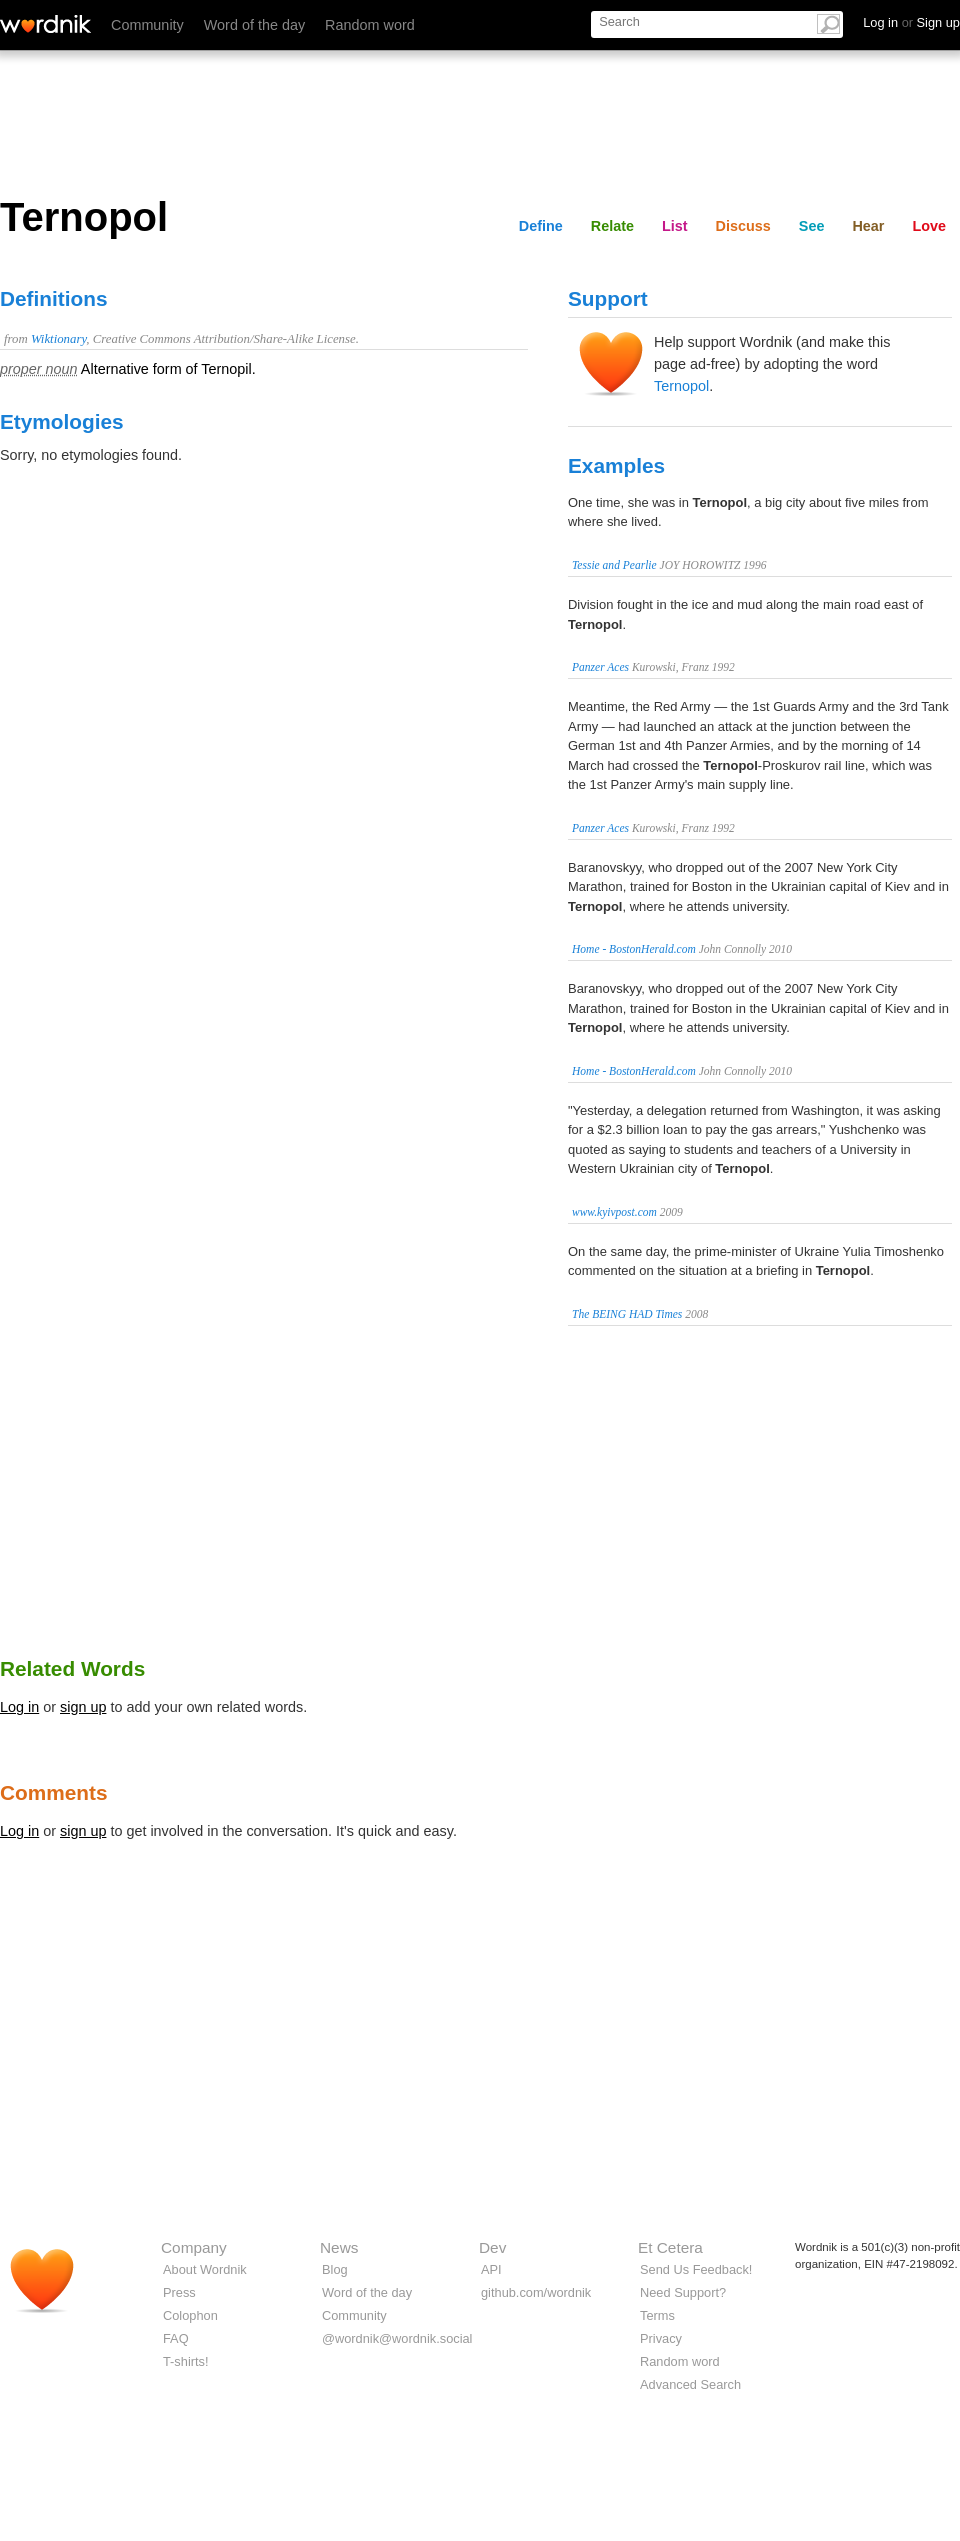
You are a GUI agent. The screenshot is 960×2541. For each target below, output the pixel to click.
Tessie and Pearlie (614, 565)
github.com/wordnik (536, 2292)
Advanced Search (690, 2384)
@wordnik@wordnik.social (397, 2338)
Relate (612, 226)
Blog (335, 2269)
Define (541, 226)
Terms (657, 2315)
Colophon (190, 2315)
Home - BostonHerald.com (634, 949)
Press (179, 2292)
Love (929, 226)
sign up (83, 1707)
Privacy (661, 2338)
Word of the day (254, 25)
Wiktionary (58, 339)
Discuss (743, 226)
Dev (492, 2247)
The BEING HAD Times (627, 1314)
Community (147, 25)
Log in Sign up (911, 22)
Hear (868, 226)
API (491, 2269)
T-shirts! (186, 2361)
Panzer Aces (600, 667)
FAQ (176, 2338)
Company (194, 2247)
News (339, 2247)
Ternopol (681, 386)
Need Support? (683, 2292)
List (675, 226)
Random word (370, 25)
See (812, 226)
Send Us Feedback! (696, 2269)
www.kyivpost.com (614, 1212)
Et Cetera (670, 2247)
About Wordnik (205, 2269)
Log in (19, 1707)
